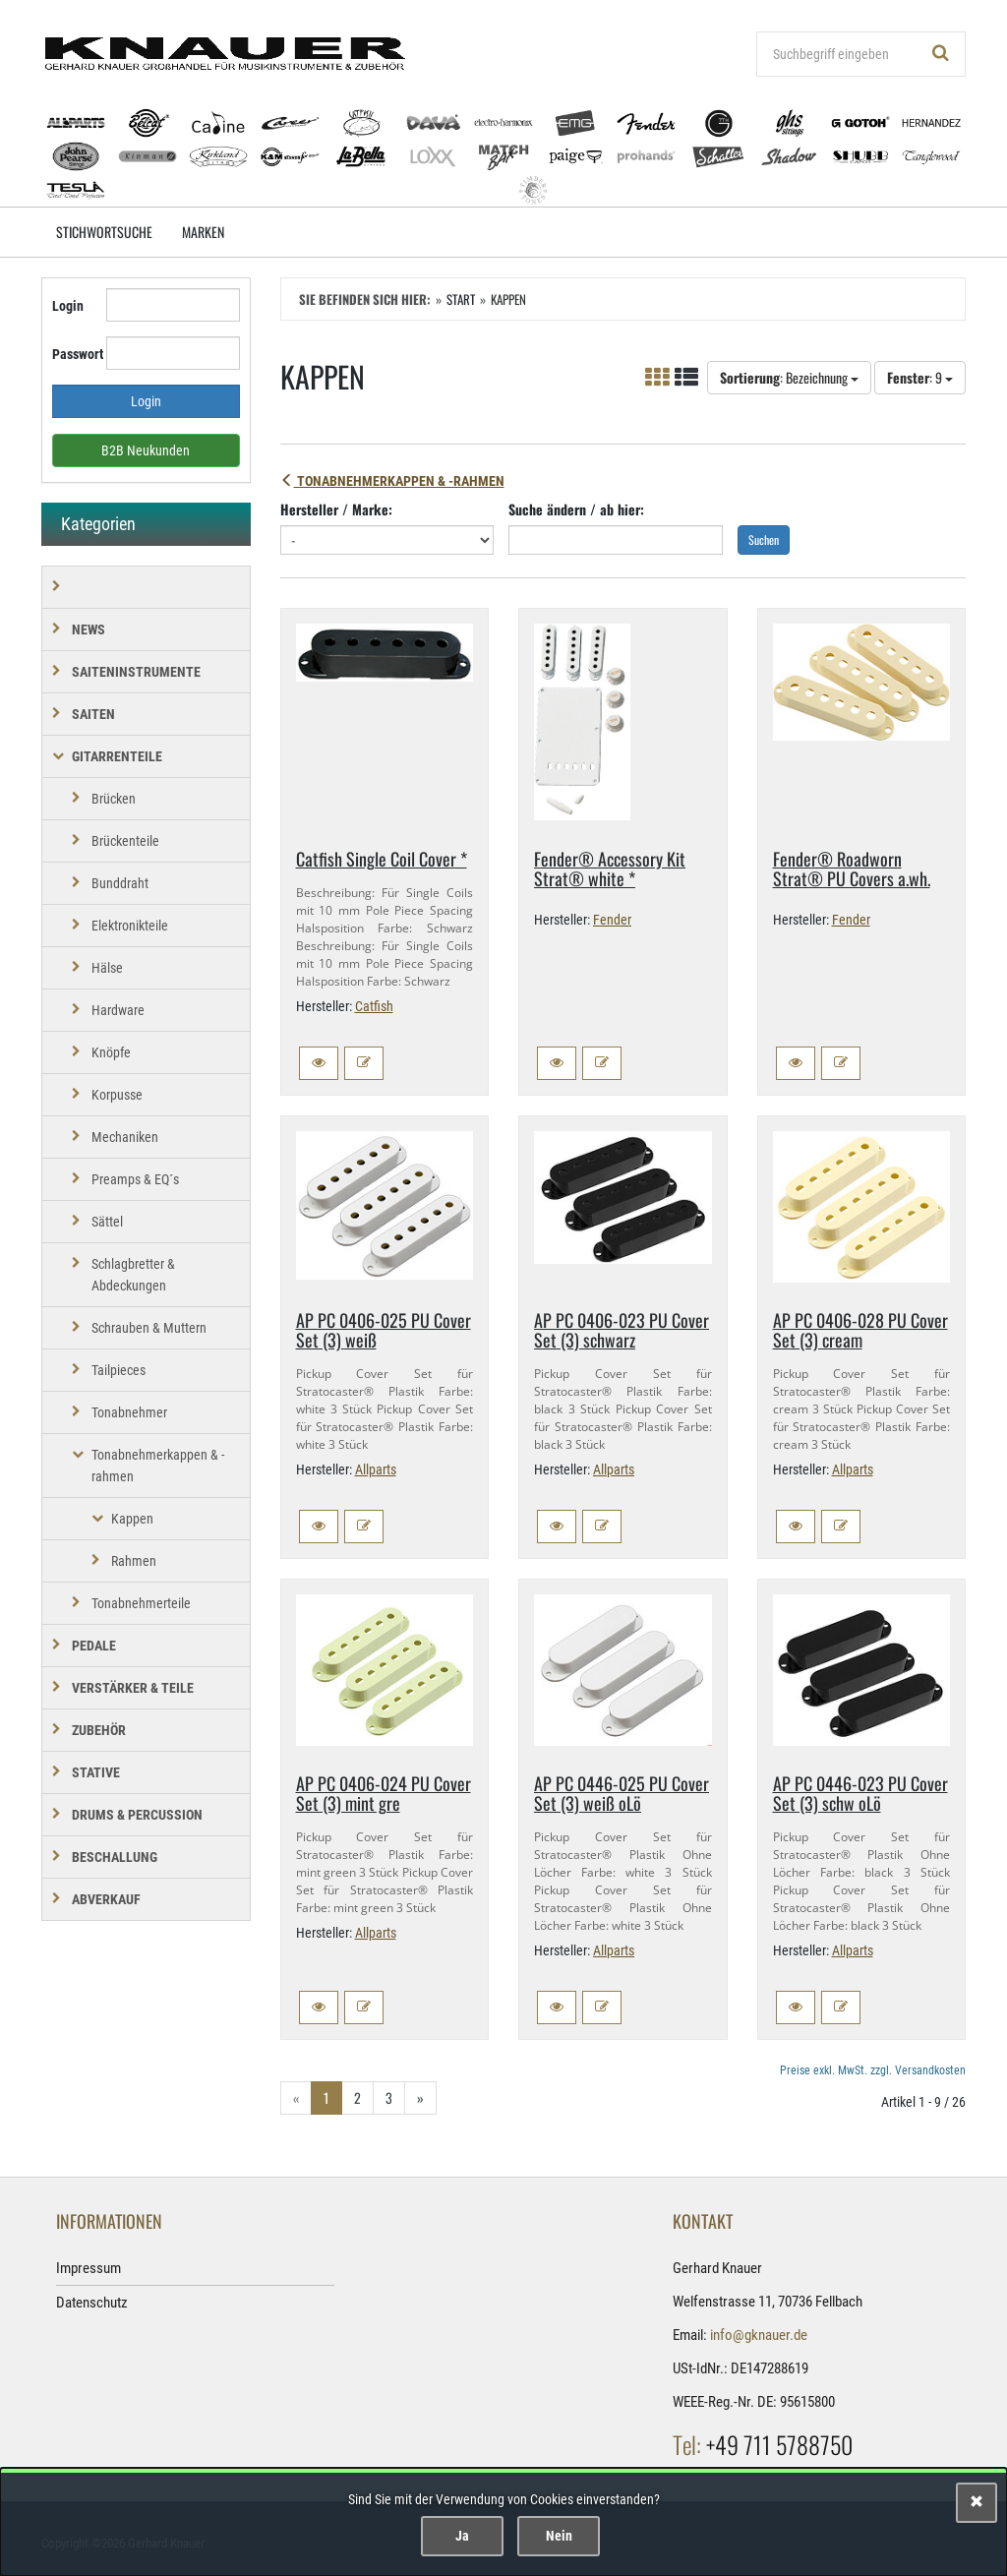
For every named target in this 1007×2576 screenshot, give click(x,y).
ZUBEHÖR (99, 1730)
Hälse (107, 968)
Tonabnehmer (129, 1412)
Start (460, 299)
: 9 (920, 377)
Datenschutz (92, 2302)
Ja (462, 2536)
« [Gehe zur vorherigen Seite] (296, 2097)
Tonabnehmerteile (141, 1603)
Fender (612, 920)
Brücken (113, 799)
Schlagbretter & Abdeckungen (133, 1274)
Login (68, 306)
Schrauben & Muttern (149, 1328)
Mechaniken (124, 1137)
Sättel (107, 1221)
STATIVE (96, 1772)
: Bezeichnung (789, 377)
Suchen (763, 539)
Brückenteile (125, 841)
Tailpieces (118, 1370)
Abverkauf (106, 1899)
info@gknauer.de (758, 2335)
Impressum (88, 2268)
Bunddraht (119, 883)
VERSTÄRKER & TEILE (133, 1688)
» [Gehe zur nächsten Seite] (420, 2097)
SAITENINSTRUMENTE (136, 672)
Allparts (375, 1469)
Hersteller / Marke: (336, 509)
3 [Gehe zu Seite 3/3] (388, 2097)
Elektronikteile (129, 925)
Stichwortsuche (104, 231)
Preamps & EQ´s (135, 1179)
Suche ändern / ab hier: (576, 509)
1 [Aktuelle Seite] (326, 2097)
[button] (318, 1063)
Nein (559, 2536)
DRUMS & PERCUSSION (137, 1815)
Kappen (132, 1519)
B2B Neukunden (145, 450)
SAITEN (93, 714)
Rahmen (133, 1561)
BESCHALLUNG (114, 1857)
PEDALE (94, 1645)
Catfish (374, 1006)
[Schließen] (976, 2503)
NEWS (88, 629)
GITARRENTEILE (117, 756)
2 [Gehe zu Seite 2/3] (357, 2097)
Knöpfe (111, 1052)
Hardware (118, 1010)
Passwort (71, 354)
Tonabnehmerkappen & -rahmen (392, 481)
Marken (203, 231)
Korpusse (117, 1095)
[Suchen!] (941, 54)
